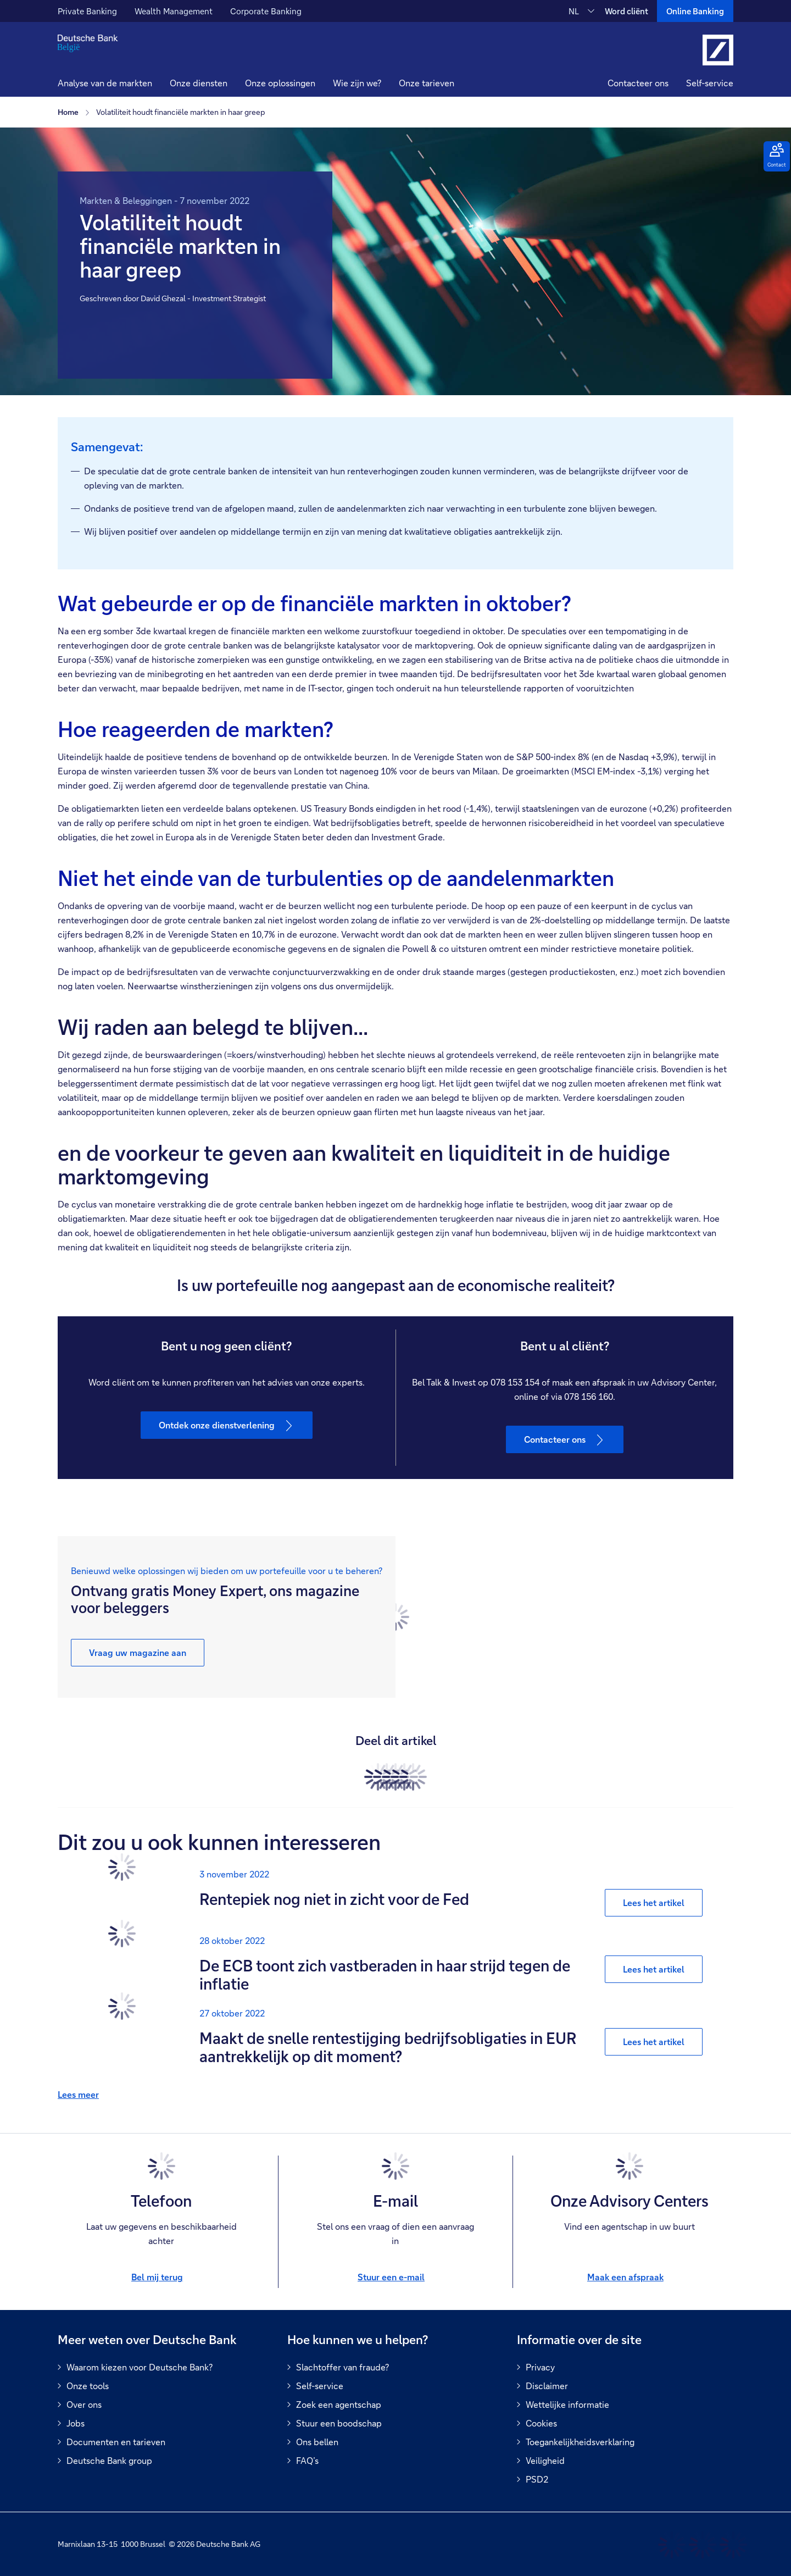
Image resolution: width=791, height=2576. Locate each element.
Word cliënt (626, 10)
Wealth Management (174, 10)
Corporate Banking (266, 10)
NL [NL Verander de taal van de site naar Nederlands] (574, 10)
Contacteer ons (638, 82)
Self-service (709, 82)
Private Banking (87, 10)
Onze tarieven (426, 82)
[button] (198, 84)
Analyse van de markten (105, 82)
